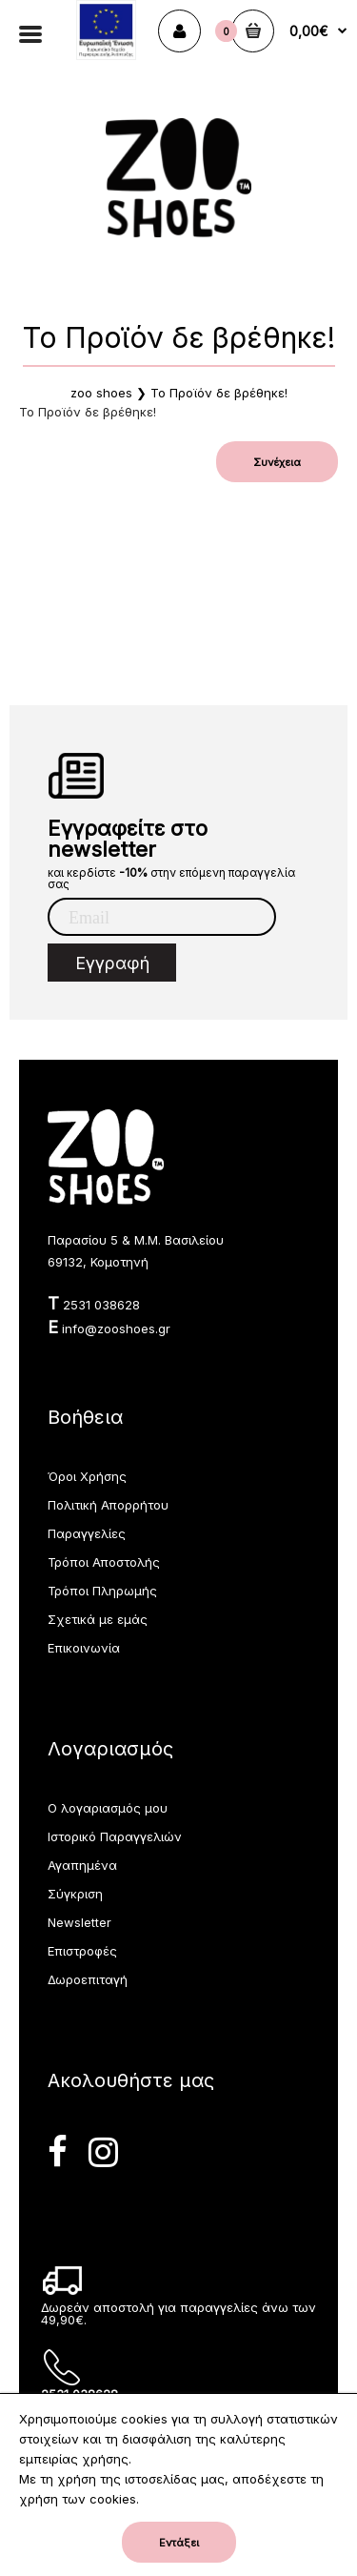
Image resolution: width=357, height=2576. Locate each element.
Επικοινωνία (84, 1647)
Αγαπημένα (82, 1865)
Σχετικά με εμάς (98, 1619)
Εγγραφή (112, 963)
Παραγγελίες (87, 1533)
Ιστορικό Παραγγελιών (115, 1836)
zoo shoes (101, 392)
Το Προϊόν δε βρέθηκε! (219, 392)
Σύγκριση (75, 1893)
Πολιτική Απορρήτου (108, 1504)
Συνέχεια (277, 462)
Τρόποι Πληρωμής (102, 1590)
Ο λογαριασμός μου (108, 1807)
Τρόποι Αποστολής (104, 1562)
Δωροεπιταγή (88, 1979)
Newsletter (79, 1922)
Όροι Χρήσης (87, 1476)
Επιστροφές (82, 1950)
